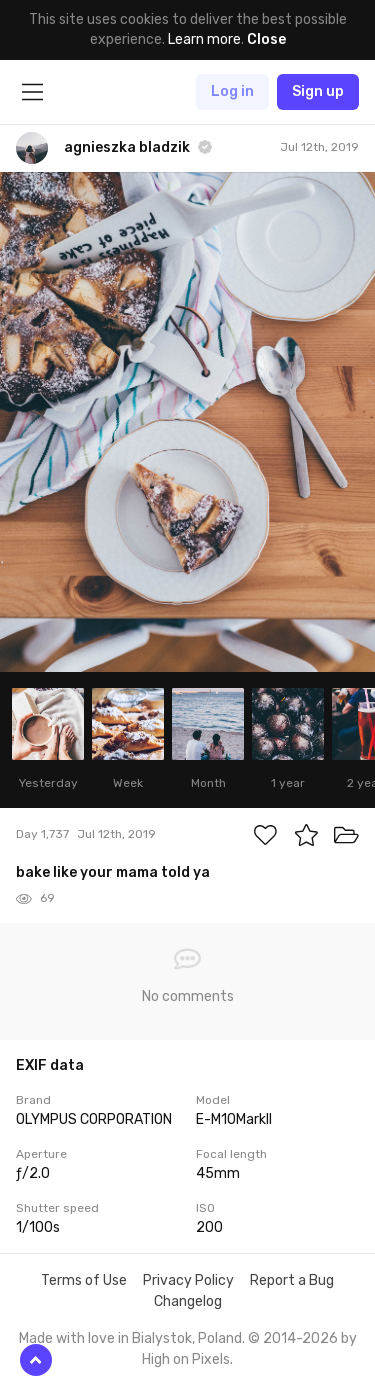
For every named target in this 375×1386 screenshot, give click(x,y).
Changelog (188, 1301)
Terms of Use (84, 1280)
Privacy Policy (188, 1280)
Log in (232, 91)
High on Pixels (186, 1359)
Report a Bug (292, 1280)
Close (266, 39)
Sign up (318, 91)
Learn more (204, 39)
